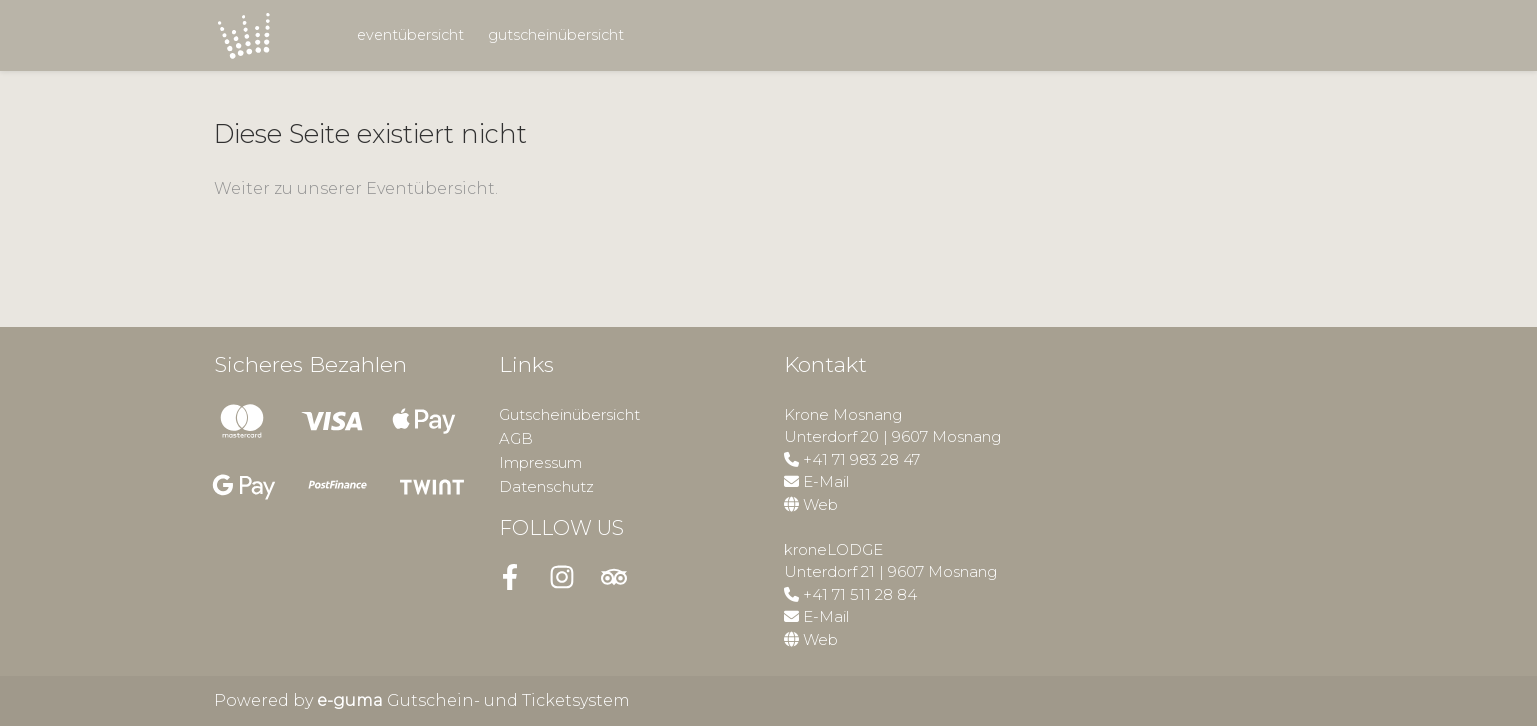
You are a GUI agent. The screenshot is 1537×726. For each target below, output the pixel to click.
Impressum (540, 462)
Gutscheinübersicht (556, 35)
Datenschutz (546, 486)
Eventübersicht (410, 35)
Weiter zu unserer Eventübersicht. (356, 188)
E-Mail (826, 481)
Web (820, 504)
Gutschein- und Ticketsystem (473, 700)
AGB (516, 438)
